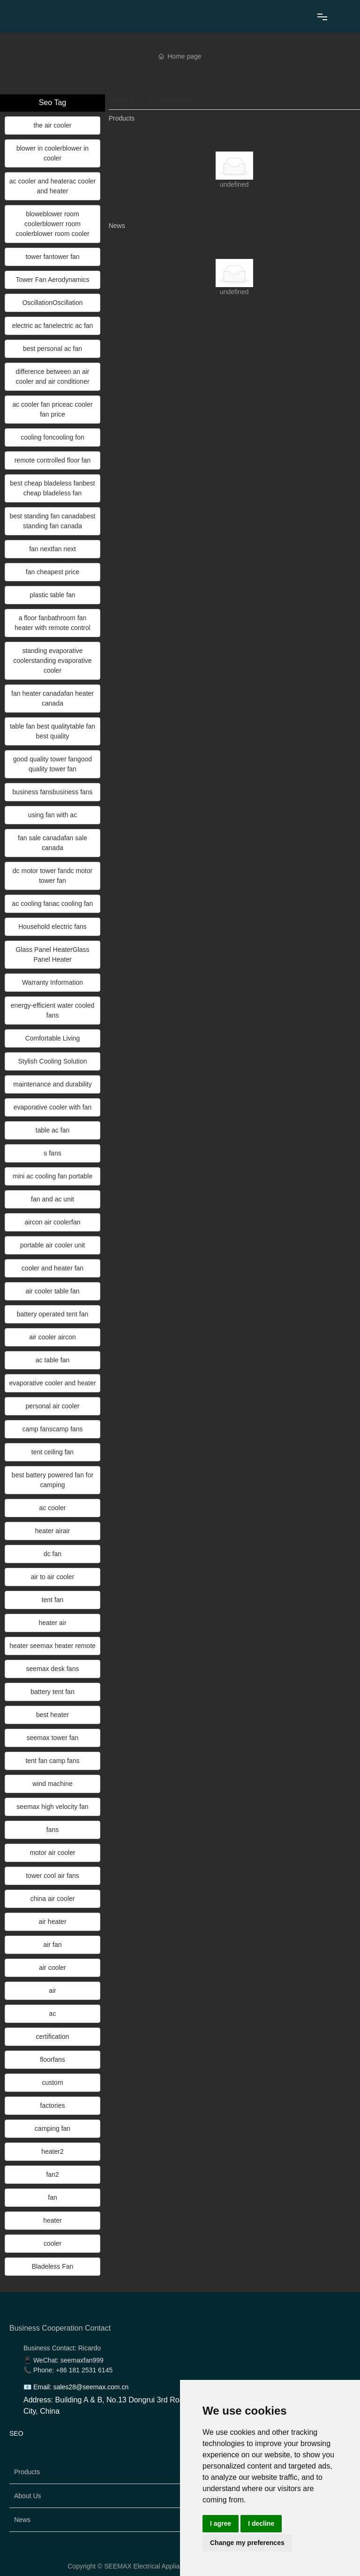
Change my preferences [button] (247, 2542)
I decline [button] (261, 2523)
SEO (16, 2433)
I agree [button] (220, 2523)
